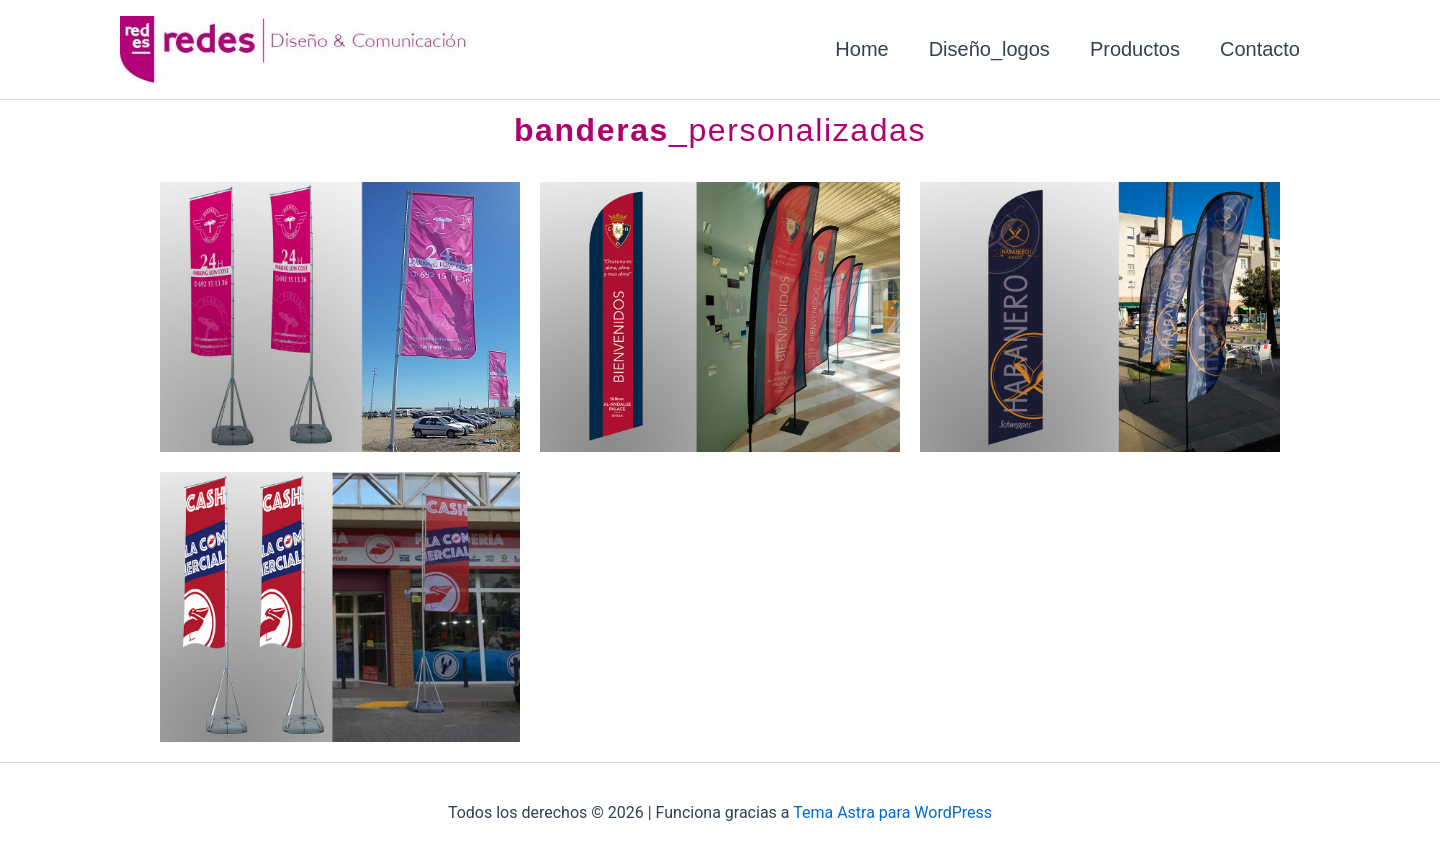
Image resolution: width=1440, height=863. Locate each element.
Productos (1135, 49)
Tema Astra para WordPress (892, 812)
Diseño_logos (989, 49)
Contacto (1260, 49)
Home (861, 49)
